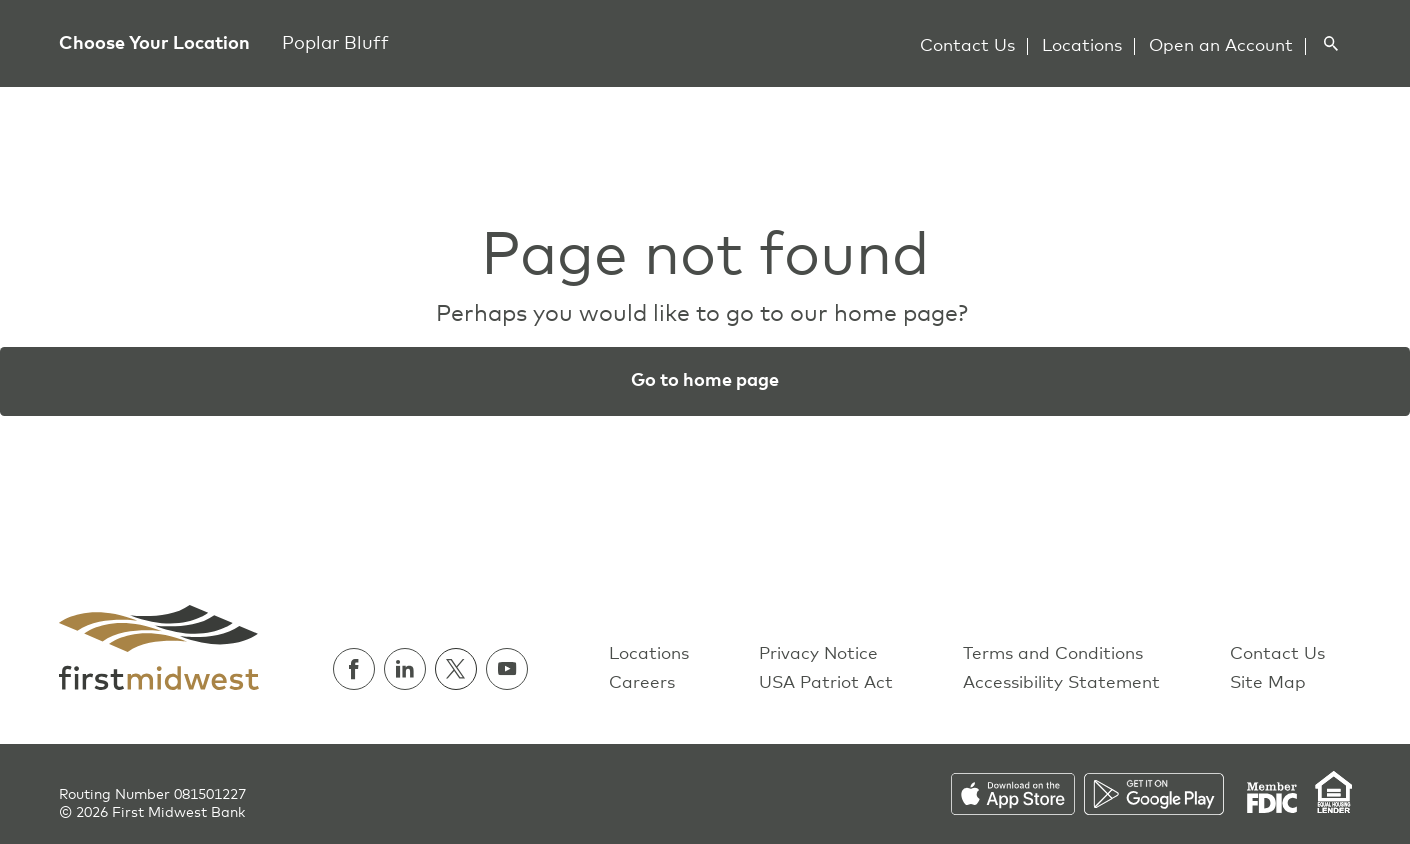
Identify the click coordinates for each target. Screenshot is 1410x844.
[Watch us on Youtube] (507, 669)
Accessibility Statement (1061, 683)
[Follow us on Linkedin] (409, 669)
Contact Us (967, 46)
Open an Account (1221, 46)
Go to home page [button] (705, 381)
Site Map (1268, 683)
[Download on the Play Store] (1165, 793)
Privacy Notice (818, 654)
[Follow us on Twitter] (460, 669)
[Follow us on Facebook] (358, 669)
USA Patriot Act (826, 683)
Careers (642, 683)
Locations (1082, 46)
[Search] (1330, 43)
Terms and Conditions (1053, 654)
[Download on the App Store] (1017, 793)
